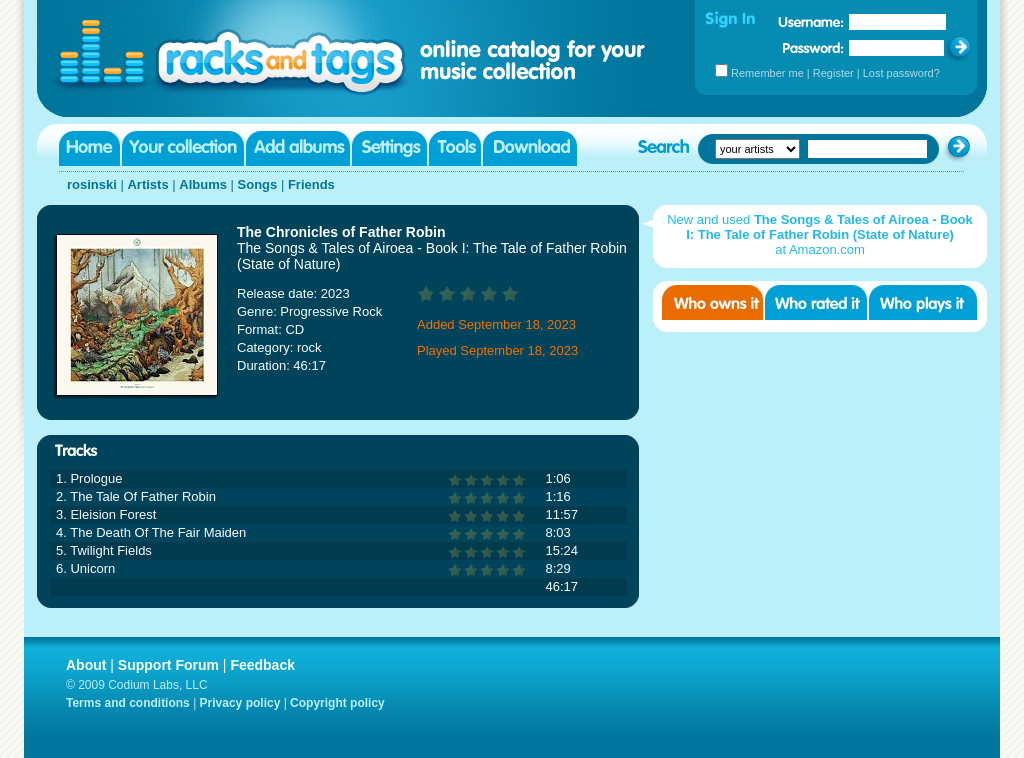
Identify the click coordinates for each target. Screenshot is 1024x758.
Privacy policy (240, 703)
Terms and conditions (128, 703)
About (86, 665)
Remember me (767, 73)
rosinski (92, 184)
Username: (811, 22)
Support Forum (168, 665)
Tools (455, 148)
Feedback (262, 665)
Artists (147, 184)
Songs (258, 184)
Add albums (298, 148)
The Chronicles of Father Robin (341, 232)
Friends (311, 184)
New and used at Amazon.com (820, 234)
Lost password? (901, 73)
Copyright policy (337, 703)
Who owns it (712, 302)
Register (833, 73)
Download (530, 148)
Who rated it (816, 302)
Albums (203, 184)
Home (89, 148)
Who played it (923, 302)
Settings (389, 148)
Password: (813, 47)
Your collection (183, 148)
